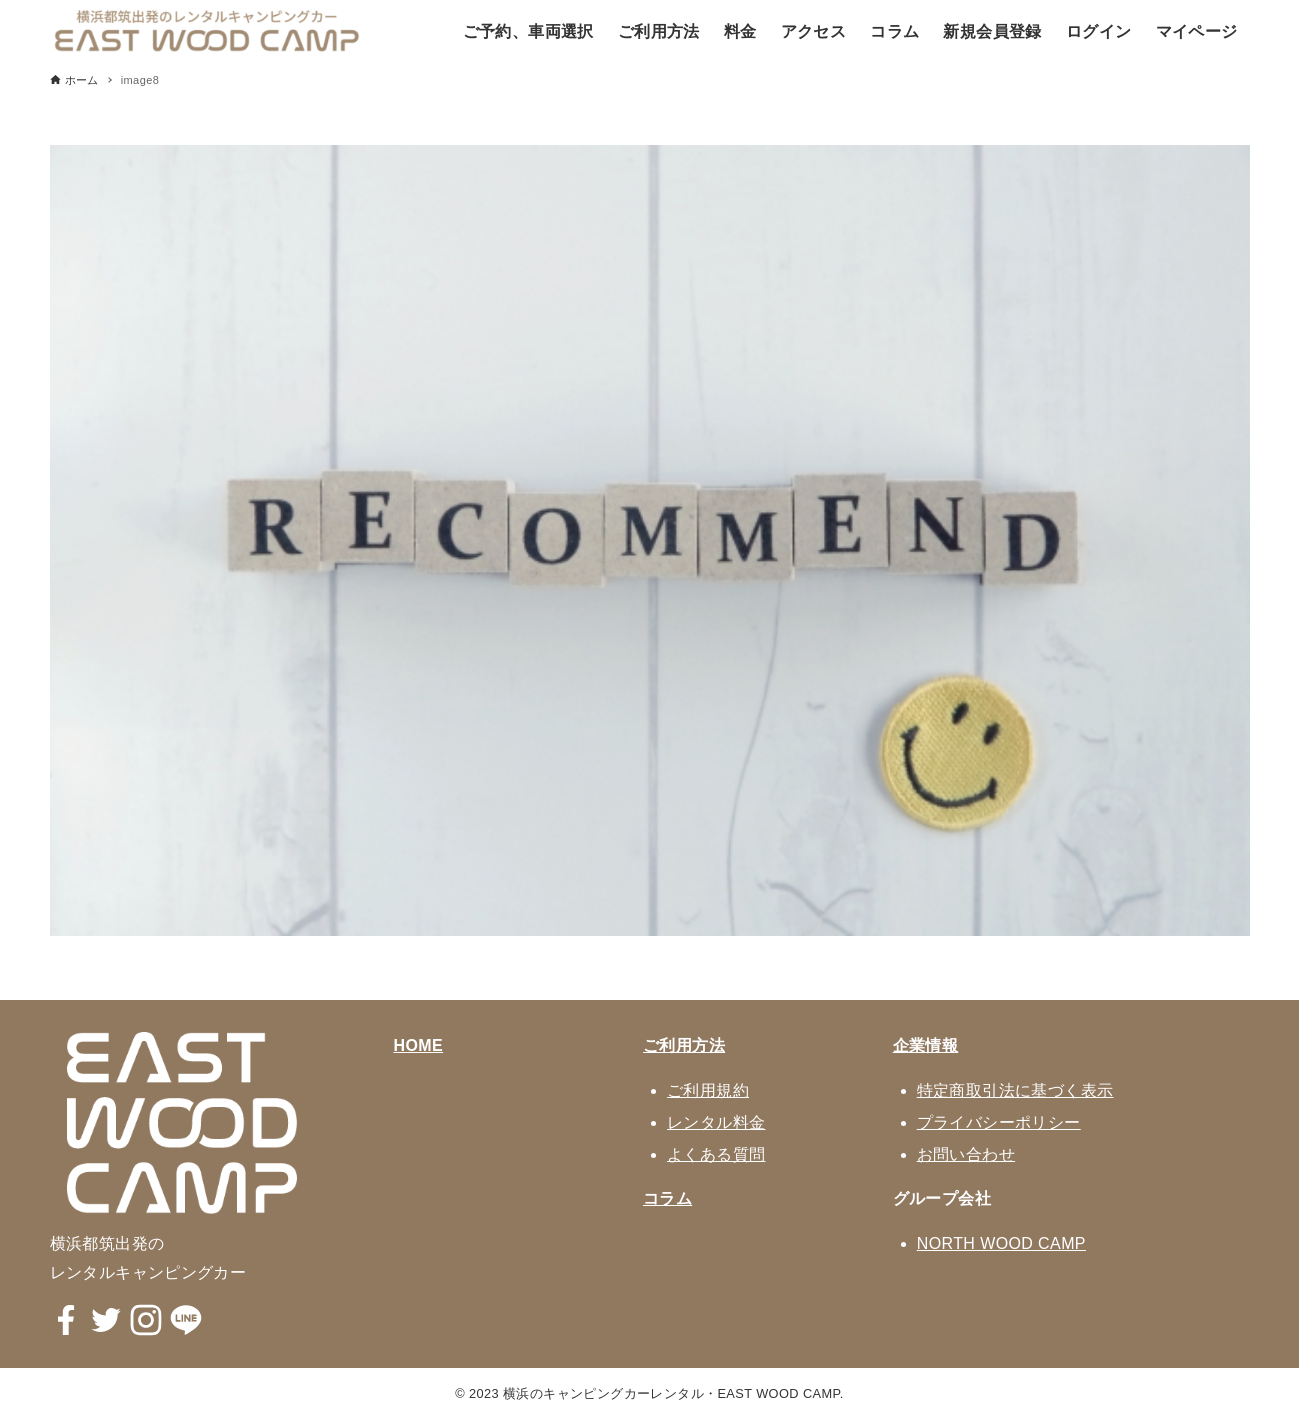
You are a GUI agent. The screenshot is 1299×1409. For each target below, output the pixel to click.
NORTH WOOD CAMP (1001, 1243)
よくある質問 (716, 1154)
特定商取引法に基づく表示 (1015, 1090)
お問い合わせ (966, 1154)
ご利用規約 (708, 1090)
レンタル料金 (716, 1122)
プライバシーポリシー (999, 1122)
